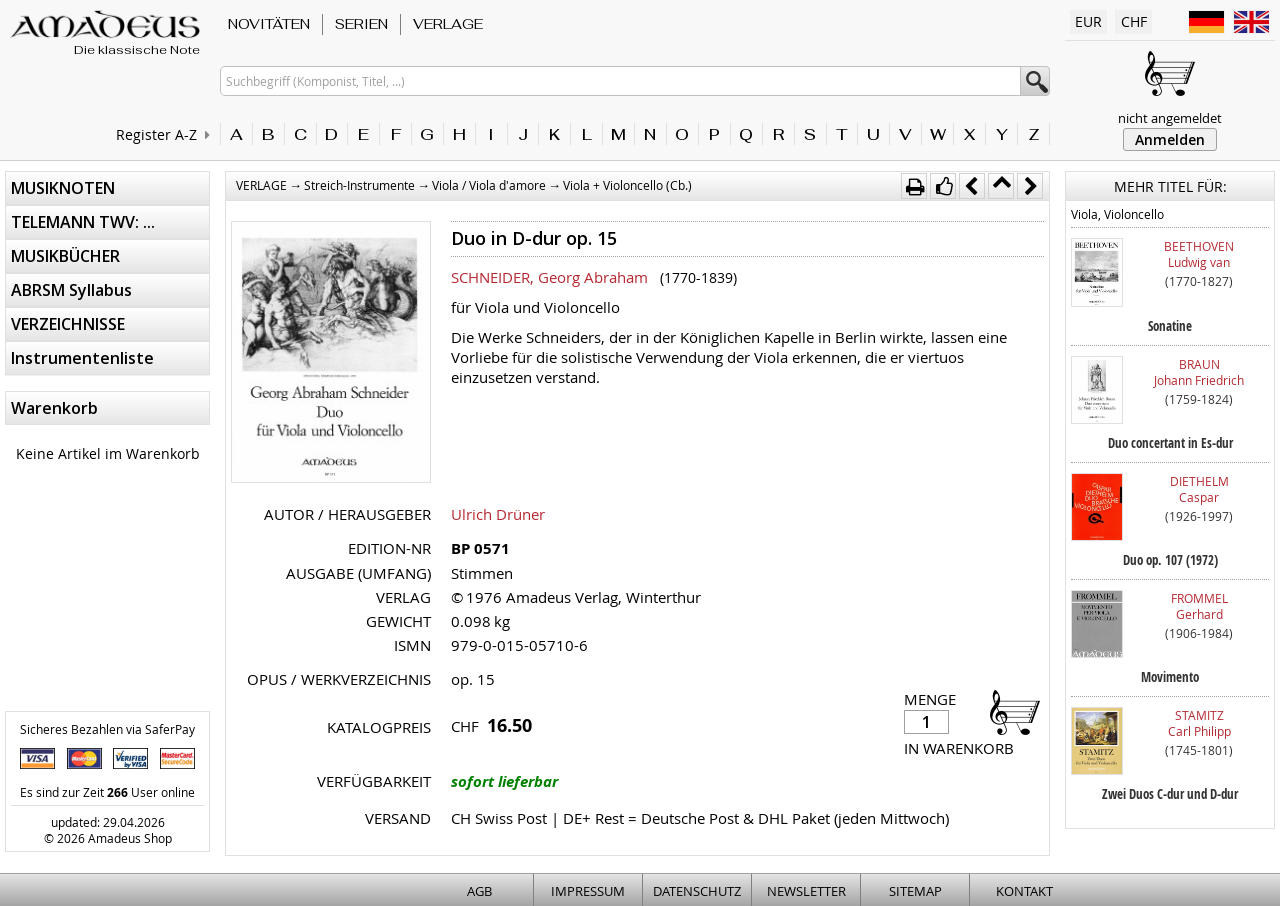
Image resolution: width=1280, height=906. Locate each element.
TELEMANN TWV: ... (83, 222)
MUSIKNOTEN (63, 188)
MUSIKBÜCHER (65, 256)
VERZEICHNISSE (68, 324)
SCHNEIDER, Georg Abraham (549, 277)
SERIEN (361, 24)
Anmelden (1170, 139)
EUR (1088, 21)
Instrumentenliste (82, 358)
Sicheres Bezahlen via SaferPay (107, 729)
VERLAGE (448, 24)
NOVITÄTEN (269, 24)
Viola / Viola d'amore (489, 185)
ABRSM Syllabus (71, 290)
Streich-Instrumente (359, 185)
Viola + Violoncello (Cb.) (627, 185)
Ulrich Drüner (498, 514)
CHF (1134, 21)
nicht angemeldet (1170, 118)
